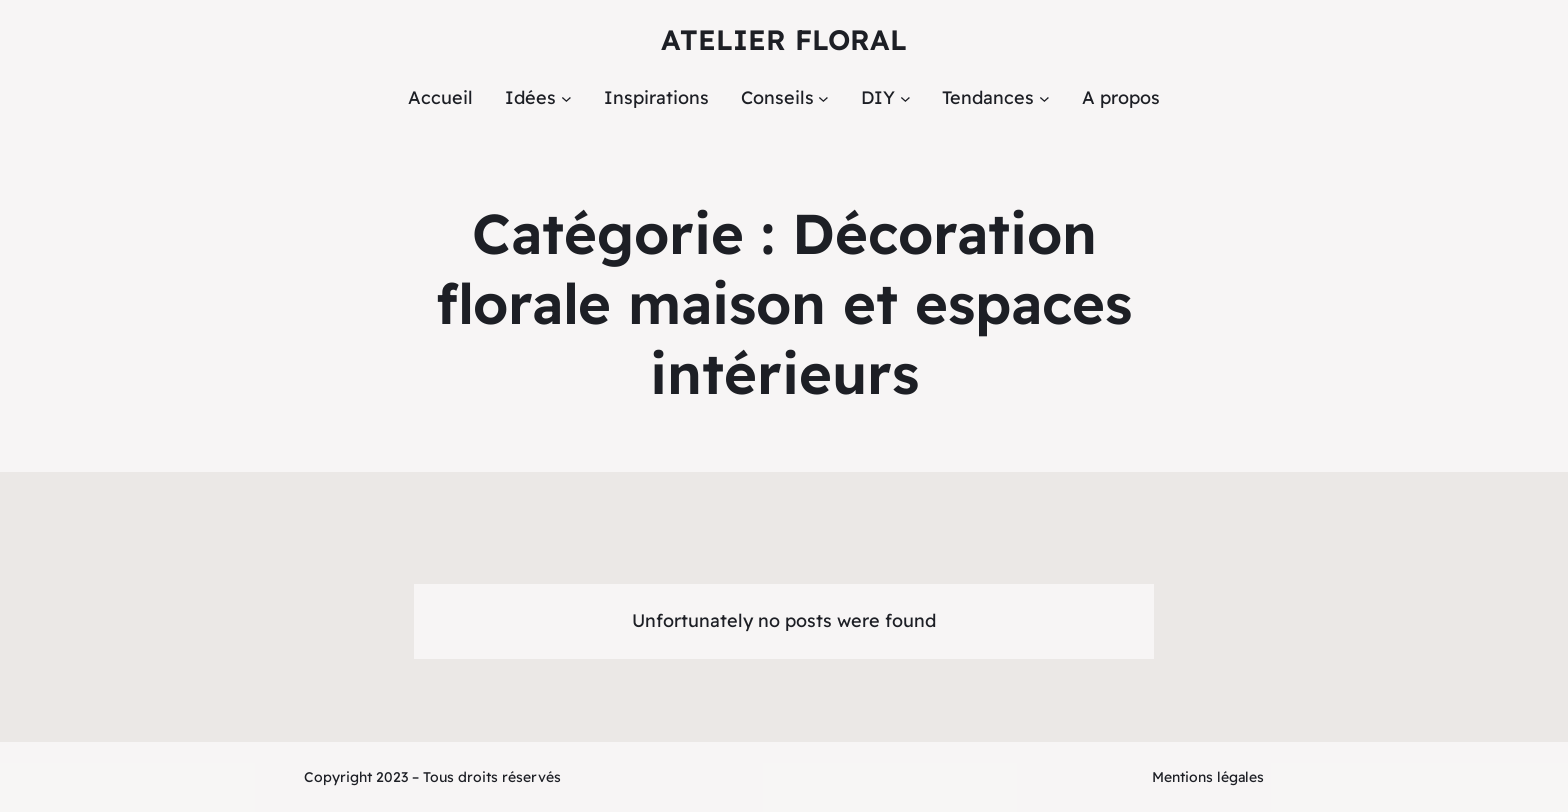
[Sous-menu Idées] (566, 98)
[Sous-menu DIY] (905, 98)
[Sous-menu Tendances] (1044, 98)
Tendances (988, 97)
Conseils (777, 97)
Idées (530, 97)
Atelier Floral (784, 39)
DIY (878, 97)
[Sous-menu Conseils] (823, 98)
